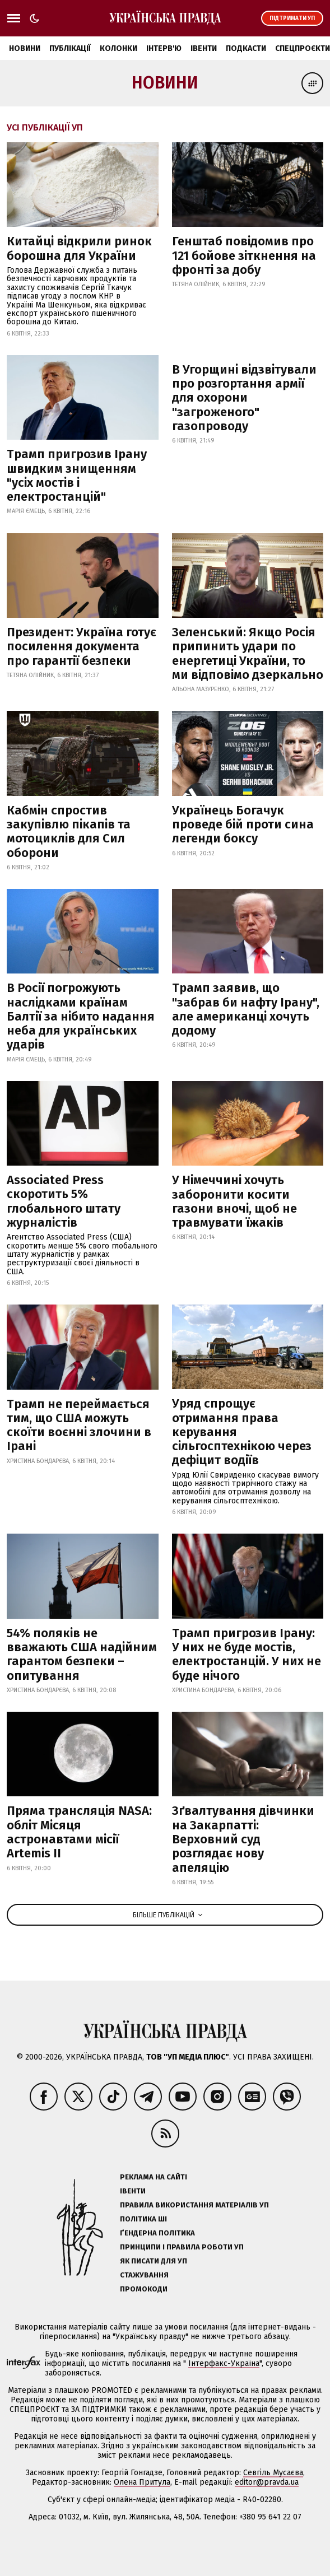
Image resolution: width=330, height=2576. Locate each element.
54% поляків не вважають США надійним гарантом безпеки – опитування (82, 1654)
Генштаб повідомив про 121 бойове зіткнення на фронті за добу (244, 255)
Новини (24, 48)
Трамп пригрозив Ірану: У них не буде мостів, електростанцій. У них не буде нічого (246, 1654)
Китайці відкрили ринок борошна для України (79, 248)
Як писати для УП (153, 2261)
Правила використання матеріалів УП (194, 2205)
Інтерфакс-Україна (223, 2363)
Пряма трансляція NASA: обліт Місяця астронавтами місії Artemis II (79, 1832)
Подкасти (246, 48)
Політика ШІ (143, 2219)
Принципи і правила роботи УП (182, 2247)
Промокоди (144, 2289)
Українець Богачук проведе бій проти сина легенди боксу (243, 824)
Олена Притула (142, 2482)
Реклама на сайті (153, 2177)
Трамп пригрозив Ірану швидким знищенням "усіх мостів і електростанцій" (77, 475)
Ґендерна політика (157, 2233)
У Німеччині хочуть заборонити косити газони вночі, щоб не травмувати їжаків (234, 1201)
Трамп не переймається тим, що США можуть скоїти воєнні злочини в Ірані (79, 1425)
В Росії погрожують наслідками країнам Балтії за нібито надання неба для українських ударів (81, 1016)
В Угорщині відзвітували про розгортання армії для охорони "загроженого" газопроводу (244, 398)
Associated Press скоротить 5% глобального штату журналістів (63, 1201)
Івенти (203, 48)
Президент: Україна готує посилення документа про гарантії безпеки (81, 646)
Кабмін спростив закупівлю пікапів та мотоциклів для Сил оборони (69, 831)
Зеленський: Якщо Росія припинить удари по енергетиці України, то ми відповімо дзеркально (247, 653)
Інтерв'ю (164, 48)
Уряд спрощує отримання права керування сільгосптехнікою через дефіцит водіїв (242, 1432)
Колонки (118, 48)
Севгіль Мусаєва (273, 2472)
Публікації (70, 48)
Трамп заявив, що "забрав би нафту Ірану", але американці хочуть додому (245, 1009)
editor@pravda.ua (267, 2482)
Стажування (144, 2275)
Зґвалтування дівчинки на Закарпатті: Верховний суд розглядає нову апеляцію (243, 1839)
